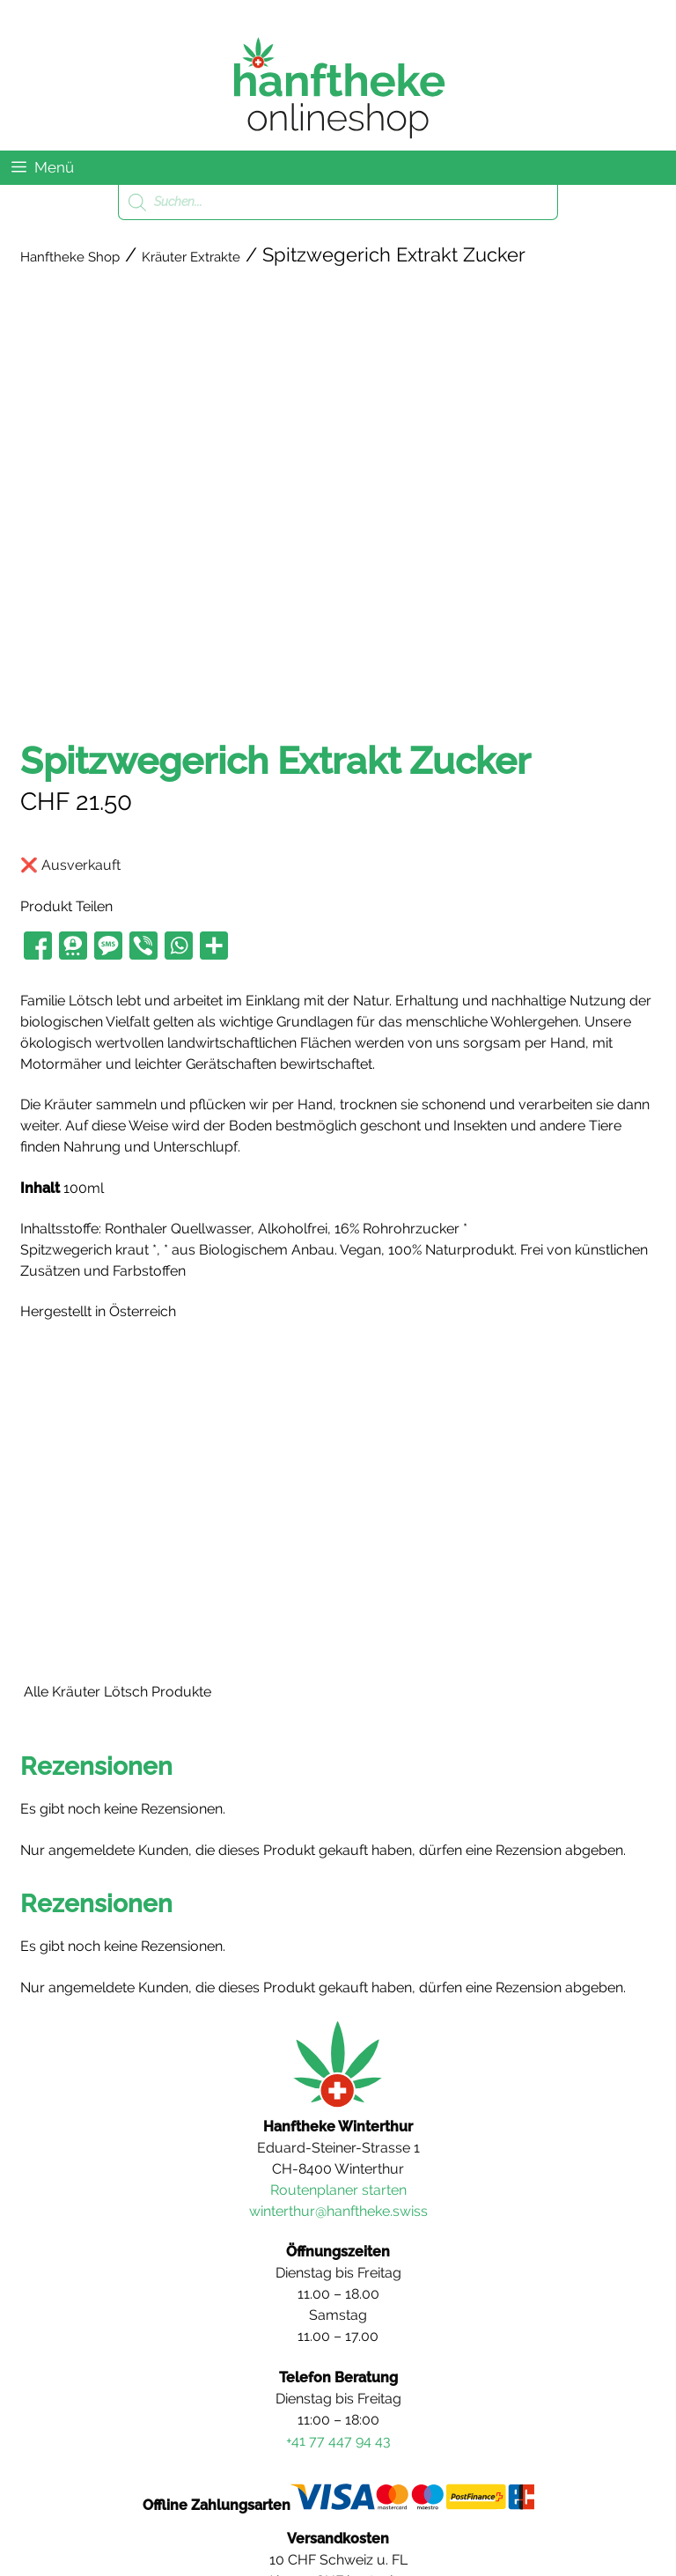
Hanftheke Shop (70, 257)
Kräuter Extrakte (191, 257)
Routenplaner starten (338, 2190)
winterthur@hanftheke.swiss (338, 2211)
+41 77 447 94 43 (338, 2440)
